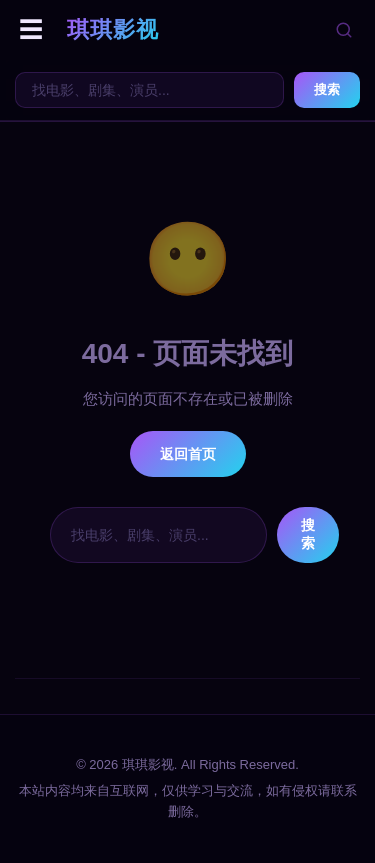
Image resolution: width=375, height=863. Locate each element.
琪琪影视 (113, 29)
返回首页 (188, 454)
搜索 (327, 89)
